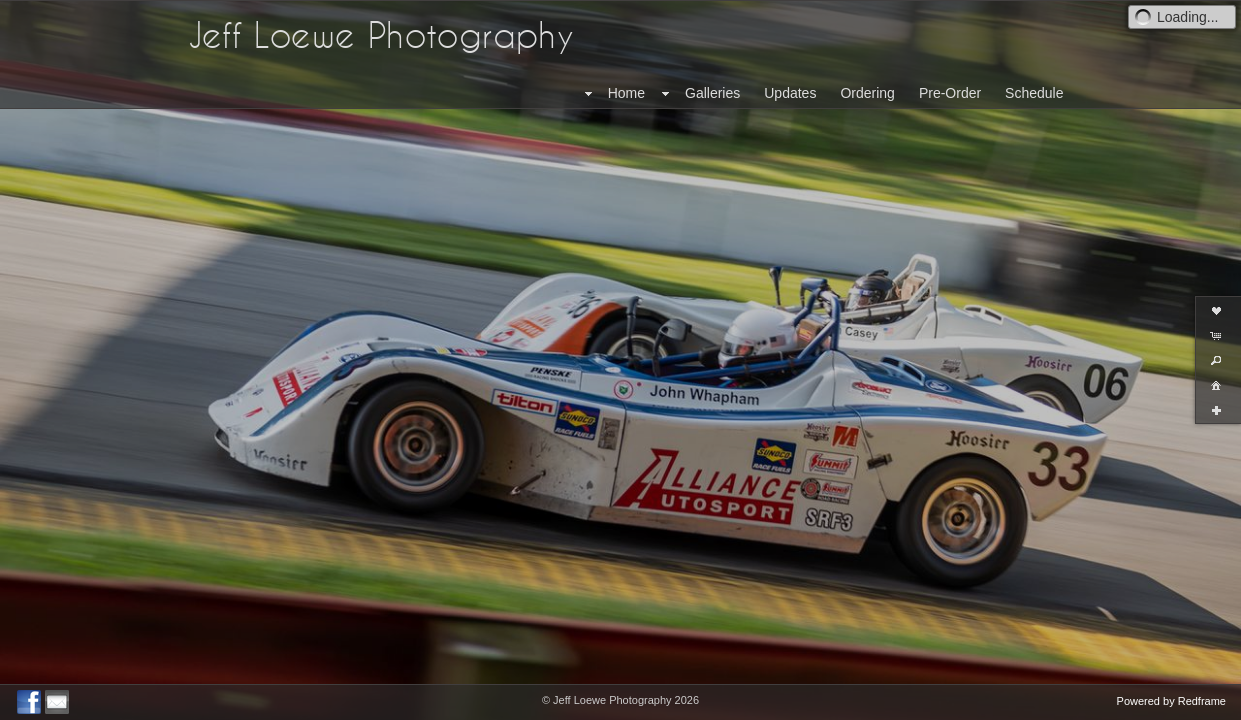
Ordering (867, 93)
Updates (790, 93)
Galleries (712, 93)
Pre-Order (950, 93)
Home (626, 93)
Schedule (1034, 93)
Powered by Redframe (1171, 701)
